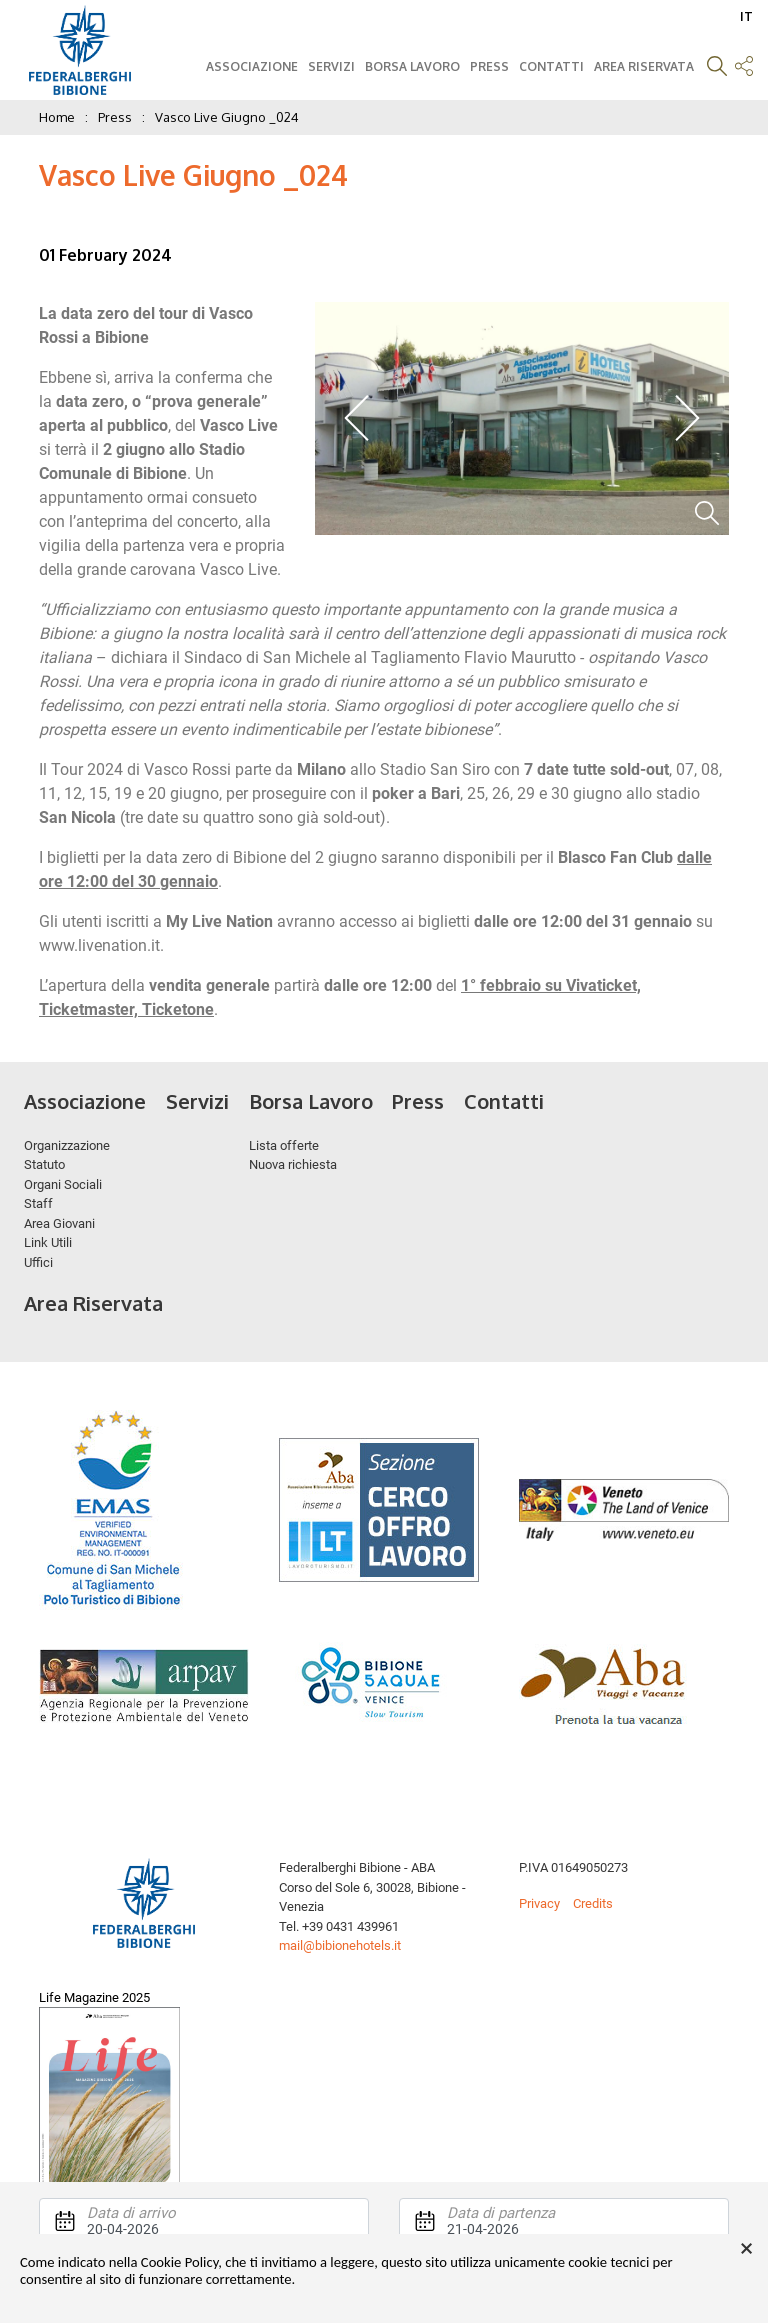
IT (746, 16)
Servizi (331, 66)
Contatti (551, 66)
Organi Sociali (63, 1184)
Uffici (38, 1262)
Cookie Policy (179, 2262)
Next (686, 418)
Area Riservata (644, 66)
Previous (357, 418)
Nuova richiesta (293, 1164)
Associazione (252, 66)
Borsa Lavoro (412, 66)
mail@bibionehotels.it (340, 1945)
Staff (38, 1203)
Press (489, 66)
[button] (717, 68)
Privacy (539, 1903)
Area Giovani (59, 1223)
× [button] (746, 2249)
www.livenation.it (99, 945)
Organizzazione (67, 1145)
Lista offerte (284, 1145)
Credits (593, 1903)
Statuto (44, 1164)
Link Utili (48, 1242)
